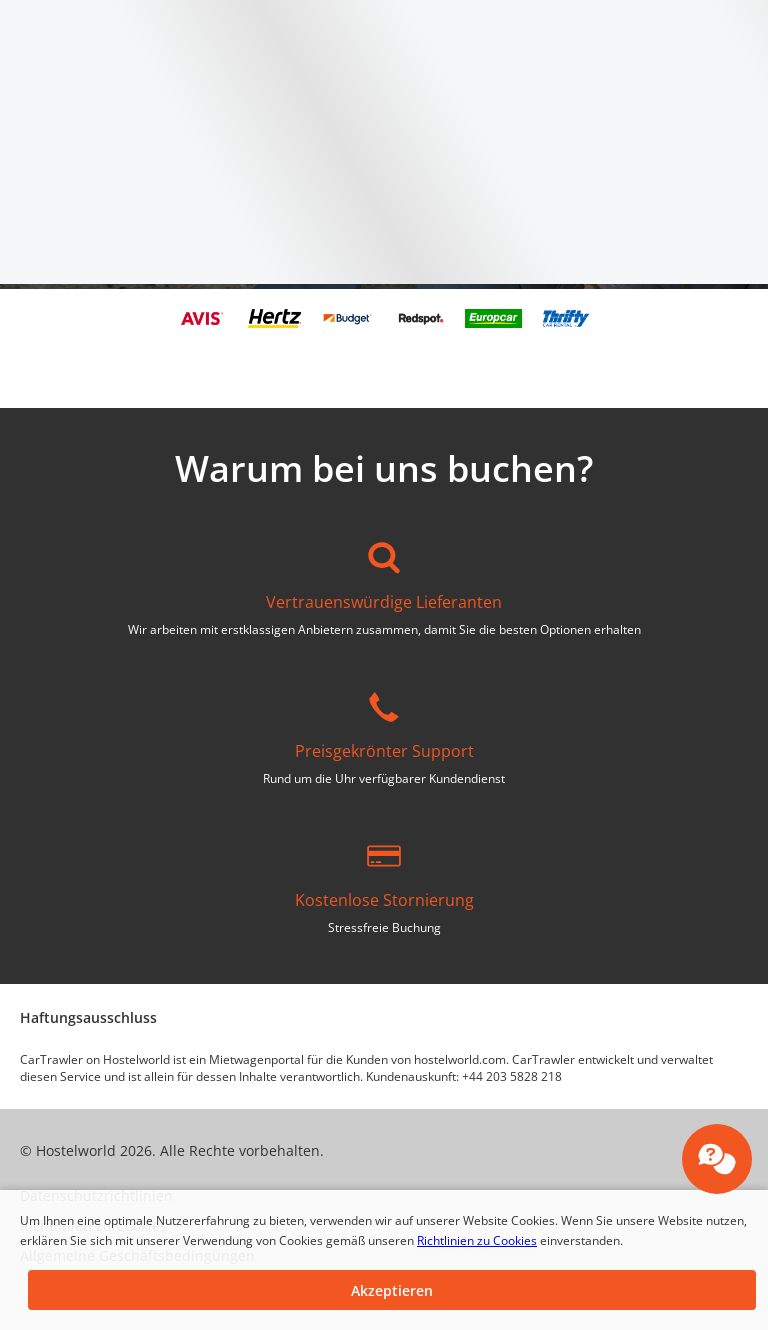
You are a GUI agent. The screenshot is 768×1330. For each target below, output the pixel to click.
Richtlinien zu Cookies (477, 1240)
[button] (392, 1290)
